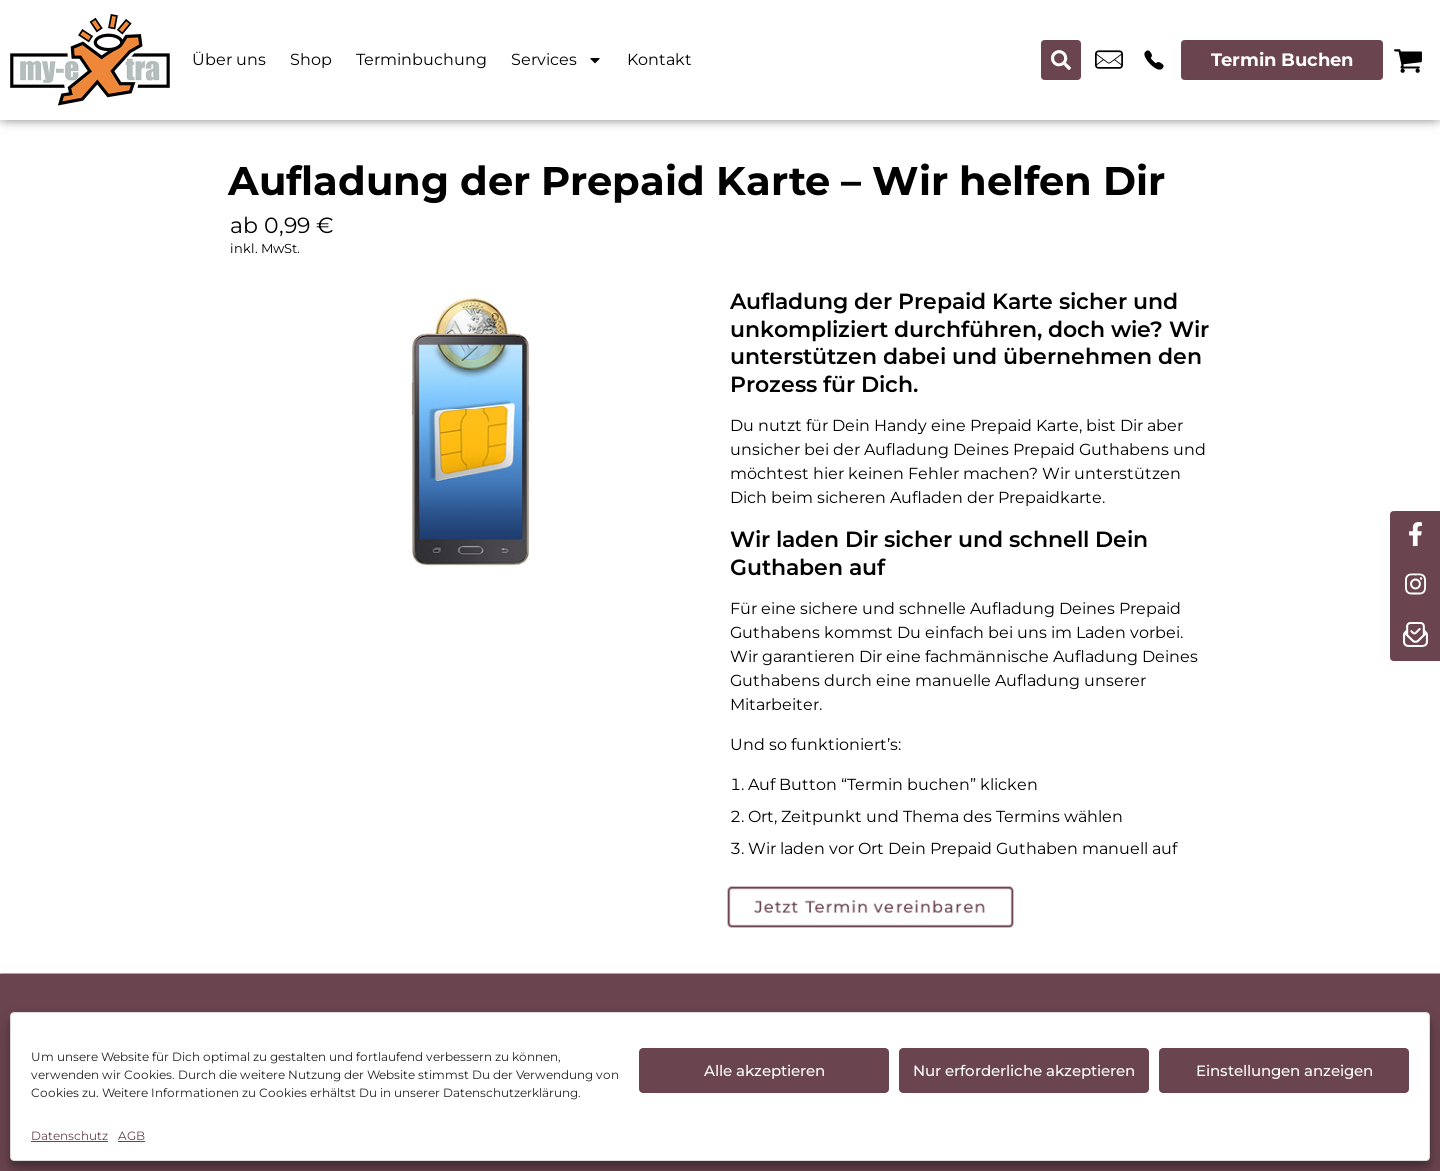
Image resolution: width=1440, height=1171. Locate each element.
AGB (131, 1135)
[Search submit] (1061, 60)
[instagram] (1415, 586)
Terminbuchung (421, 59)
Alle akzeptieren (764, 1070)
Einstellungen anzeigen (1284, 1070)
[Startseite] (90, 60)
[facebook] (1415, 536)
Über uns (229, 59)
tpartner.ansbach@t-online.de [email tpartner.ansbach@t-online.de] (1109, 60)
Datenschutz (69, 1135)
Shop (311, 59)
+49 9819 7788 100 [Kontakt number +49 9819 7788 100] (1154, 60)
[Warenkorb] (1408, 60)
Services (557, 60)
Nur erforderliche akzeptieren (1024, 1070)
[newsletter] (1415, 636)
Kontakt (659, 59)
